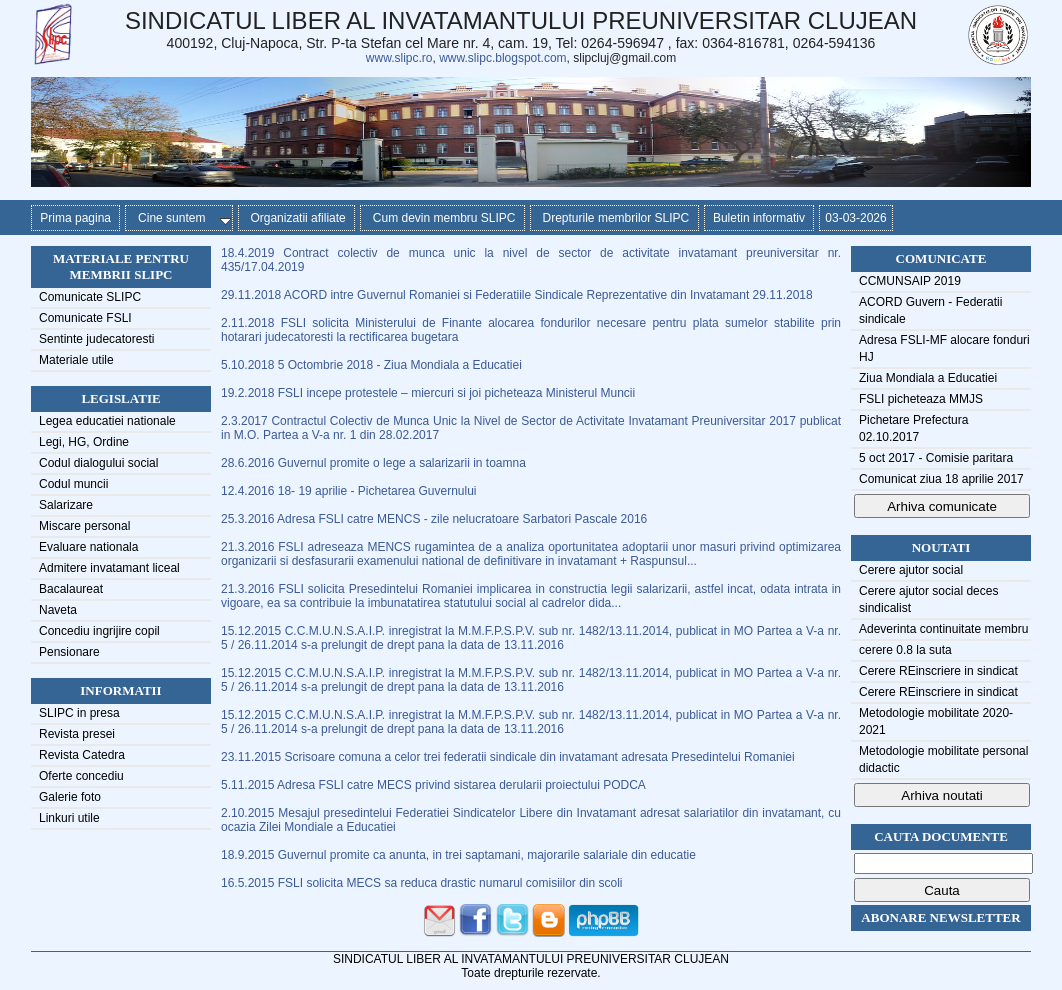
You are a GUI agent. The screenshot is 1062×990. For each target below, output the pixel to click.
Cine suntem (180, 218)
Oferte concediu (81, 776)
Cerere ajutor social (911, 570)
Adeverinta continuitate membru (943, 629)
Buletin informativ (759, 218)
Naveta (58, 610)
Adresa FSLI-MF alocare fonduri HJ (944, 348)
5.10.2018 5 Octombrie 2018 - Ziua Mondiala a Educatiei (371, 365)
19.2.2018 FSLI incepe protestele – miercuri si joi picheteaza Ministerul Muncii (428, 393)
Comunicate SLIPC (90, 297)
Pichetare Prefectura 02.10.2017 (913, 428)
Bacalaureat (71, 589)
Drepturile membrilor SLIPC (614, 218)
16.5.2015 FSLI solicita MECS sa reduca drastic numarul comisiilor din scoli (422, 883)
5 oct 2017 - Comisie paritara (936, 458)
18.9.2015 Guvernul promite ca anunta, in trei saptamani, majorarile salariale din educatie (458, 855)
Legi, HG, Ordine (84, 442)
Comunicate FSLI (85, 318)
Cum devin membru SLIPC (442, 218)
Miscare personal (84, 526)
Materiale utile (76, 360)
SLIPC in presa (79, 713)
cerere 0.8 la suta (905, 650)
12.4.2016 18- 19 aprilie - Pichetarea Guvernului (349, 491)
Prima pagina (75, 218)
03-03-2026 (855, 218)
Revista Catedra (82, 755)
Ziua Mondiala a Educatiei (928, 378)
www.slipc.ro (399, 58)
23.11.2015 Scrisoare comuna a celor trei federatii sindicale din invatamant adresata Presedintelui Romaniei (508, 757)
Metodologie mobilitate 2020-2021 (936, 721)
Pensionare (69, 652)
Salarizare (66, 505)
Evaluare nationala (88, 547)
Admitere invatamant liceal (109, 568)
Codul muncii (73, 484)
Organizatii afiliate (296, 218)
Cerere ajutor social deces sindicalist (928, 599)
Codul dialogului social (98, 463)
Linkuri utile (69, 818)
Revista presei (77, 734)
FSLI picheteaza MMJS (921, 399)
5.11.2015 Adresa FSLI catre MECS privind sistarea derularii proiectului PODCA (433, 785)
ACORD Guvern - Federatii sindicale (930, 310)
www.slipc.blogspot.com (502, 58)
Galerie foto (70, 797)
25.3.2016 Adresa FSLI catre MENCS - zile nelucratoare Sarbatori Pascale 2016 (434, 519)
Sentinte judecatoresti (96, 339)
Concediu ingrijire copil (99, 631)
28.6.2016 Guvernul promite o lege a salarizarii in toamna (373, 463)
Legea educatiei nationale (107, 421)
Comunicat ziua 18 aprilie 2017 (941, 479)
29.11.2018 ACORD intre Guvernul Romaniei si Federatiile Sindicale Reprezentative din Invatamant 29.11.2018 (517, 295)
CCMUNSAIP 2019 (910, 281)
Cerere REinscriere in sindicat (938, 671)
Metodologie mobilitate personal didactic (943, 759)
